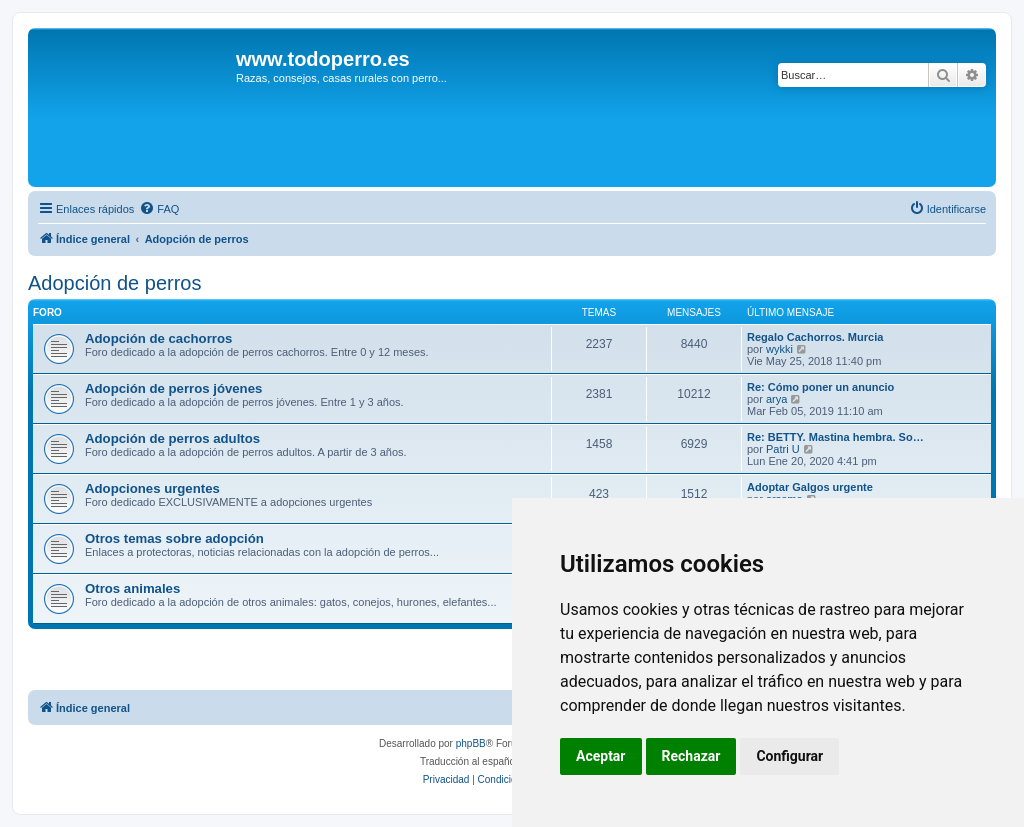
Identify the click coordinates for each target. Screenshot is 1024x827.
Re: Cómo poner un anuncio (820, 387)
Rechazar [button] (691, 756)
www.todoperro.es (323, 59)
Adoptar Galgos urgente (810, 487)
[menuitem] (159, 209)
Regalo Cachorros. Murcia (815, 337)
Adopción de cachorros (158, 338)
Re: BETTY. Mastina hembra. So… (835, 437)
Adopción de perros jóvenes (173, 388)
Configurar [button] (789, 756)
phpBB (471, 743)
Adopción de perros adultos (172, 438)
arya (776, 399)
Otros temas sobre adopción (174, 538)
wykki (779, 349)
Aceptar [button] (601, 756)
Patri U (783, 449)
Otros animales (132, 588)
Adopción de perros (114, 283)
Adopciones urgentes (152, 488)
